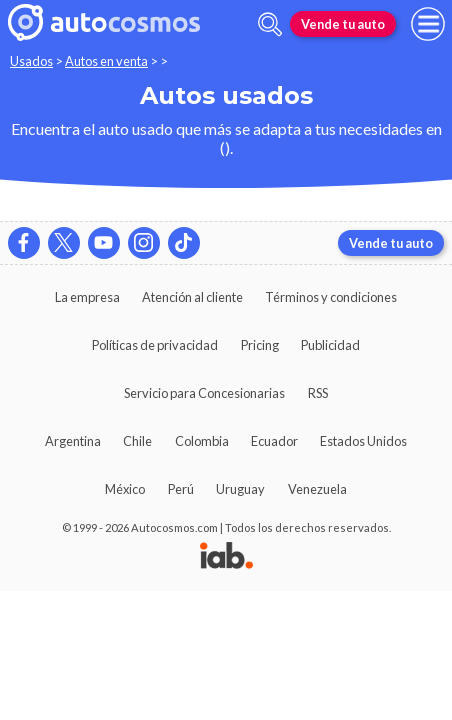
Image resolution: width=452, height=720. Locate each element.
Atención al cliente (192, 297)
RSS (318, 393)
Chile (137, 441)
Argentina (73, 441)
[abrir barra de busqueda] (270, 24)
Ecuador (274, 441)
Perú (181, 489)
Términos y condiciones (331, 297)
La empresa (87, 297)
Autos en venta (106, 61)
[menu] (428, 24)
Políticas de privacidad (155, 345)
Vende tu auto (343, 24)
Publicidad (330, 345)
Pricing (260, 345)
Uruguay (240, 489)
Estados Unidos (363, 441)
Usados (31, 61)
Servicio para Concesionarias (204, 393)
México (125, 489)
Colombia (202, 441)
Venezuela (317, 489)
